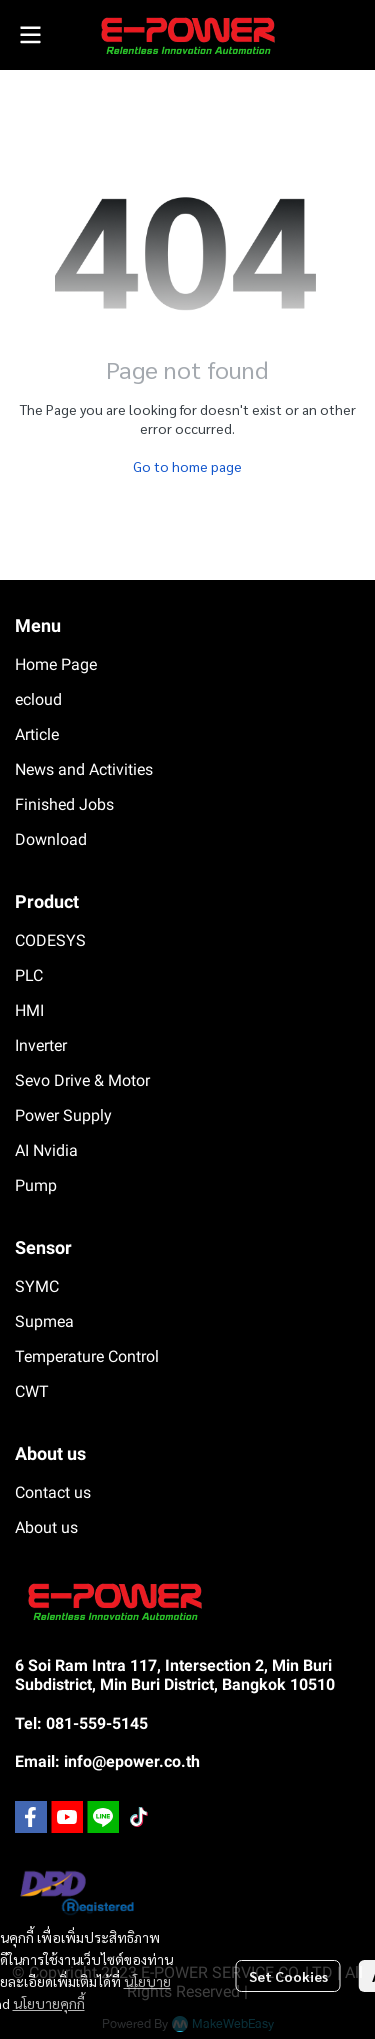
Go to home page (187, 466)
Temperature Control (87, 1356)
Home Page (56, 664)
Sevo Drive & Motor (82, 1080)
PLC (29, 975)
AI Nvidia (46, 1150)
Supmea (44, 1321)
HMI (29, 1010)
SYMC (37, 1286)
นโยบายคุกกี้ (49, 2003)
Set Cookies (288, 1976)
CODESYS (50, 940)
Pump (36, 1185)
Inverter (41, 1045)
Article (37, 734)
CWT (32, 1391)
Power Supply (63, 1115)
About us (46, 1527)
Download (51, 839)
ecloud (38, 699)
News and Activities (84, 769)
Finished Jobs (64, 804)
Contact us (53, 1492)
